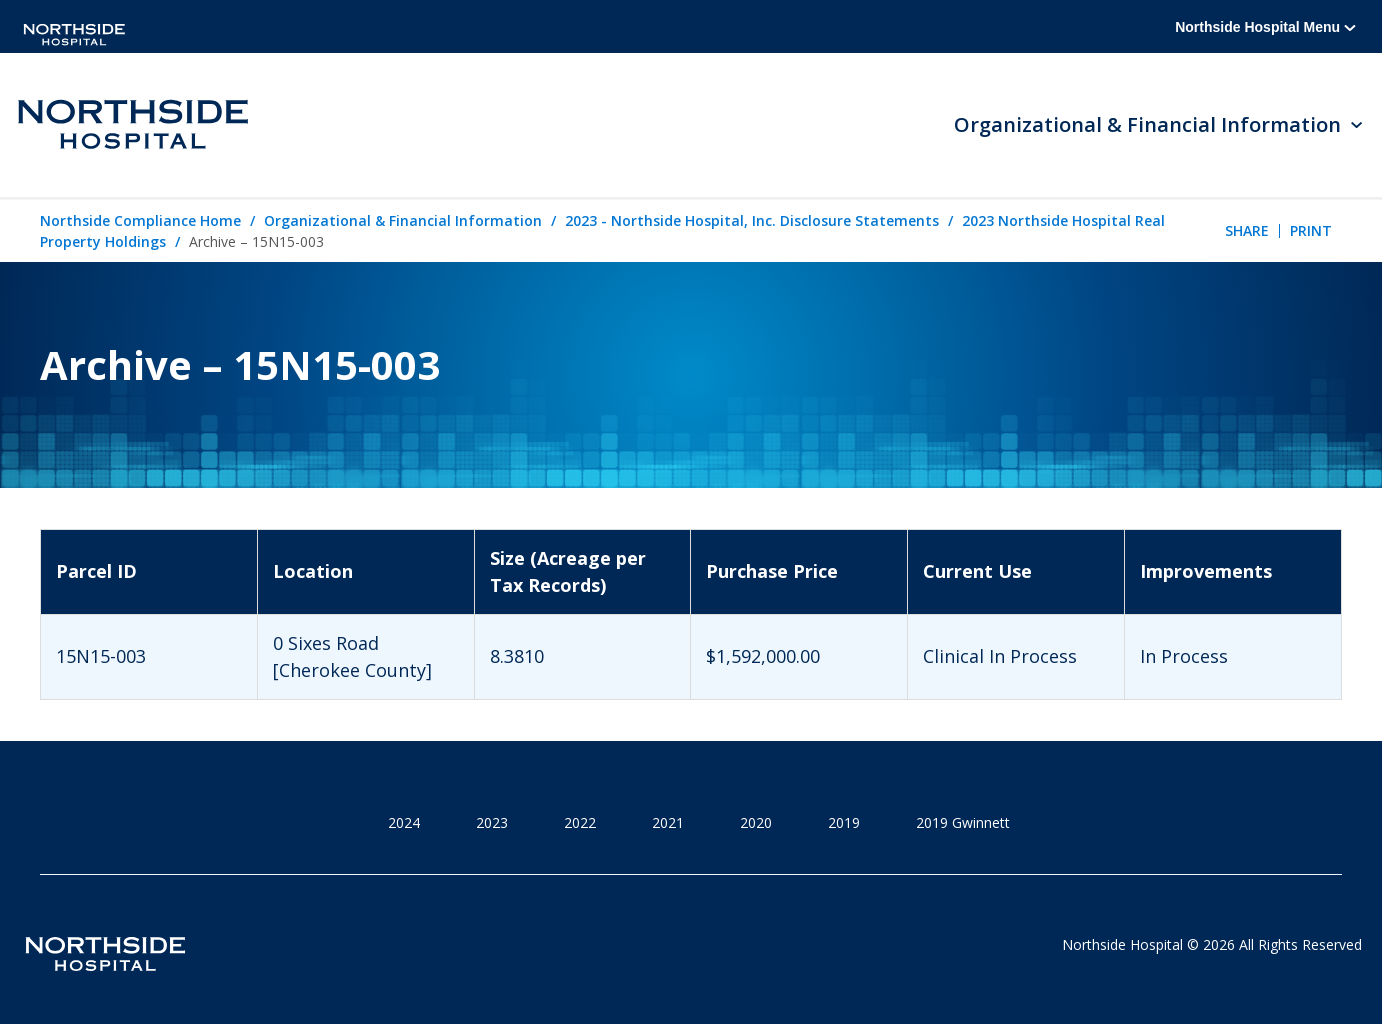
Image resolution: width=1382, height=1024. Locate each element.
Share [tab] (1247, 230)
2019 (844, 822)
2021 (668, 822)
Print (1311, 230)
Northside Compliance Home (140, 220)
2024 (404, 822)
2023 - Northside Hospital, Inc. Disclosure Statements (752, 220)
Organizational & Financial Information (403, 220)
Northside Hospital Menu (1265, 27)
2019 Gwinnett (963, 822)
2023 (492, 822)
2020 (756, 822)
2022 (580, 822)
